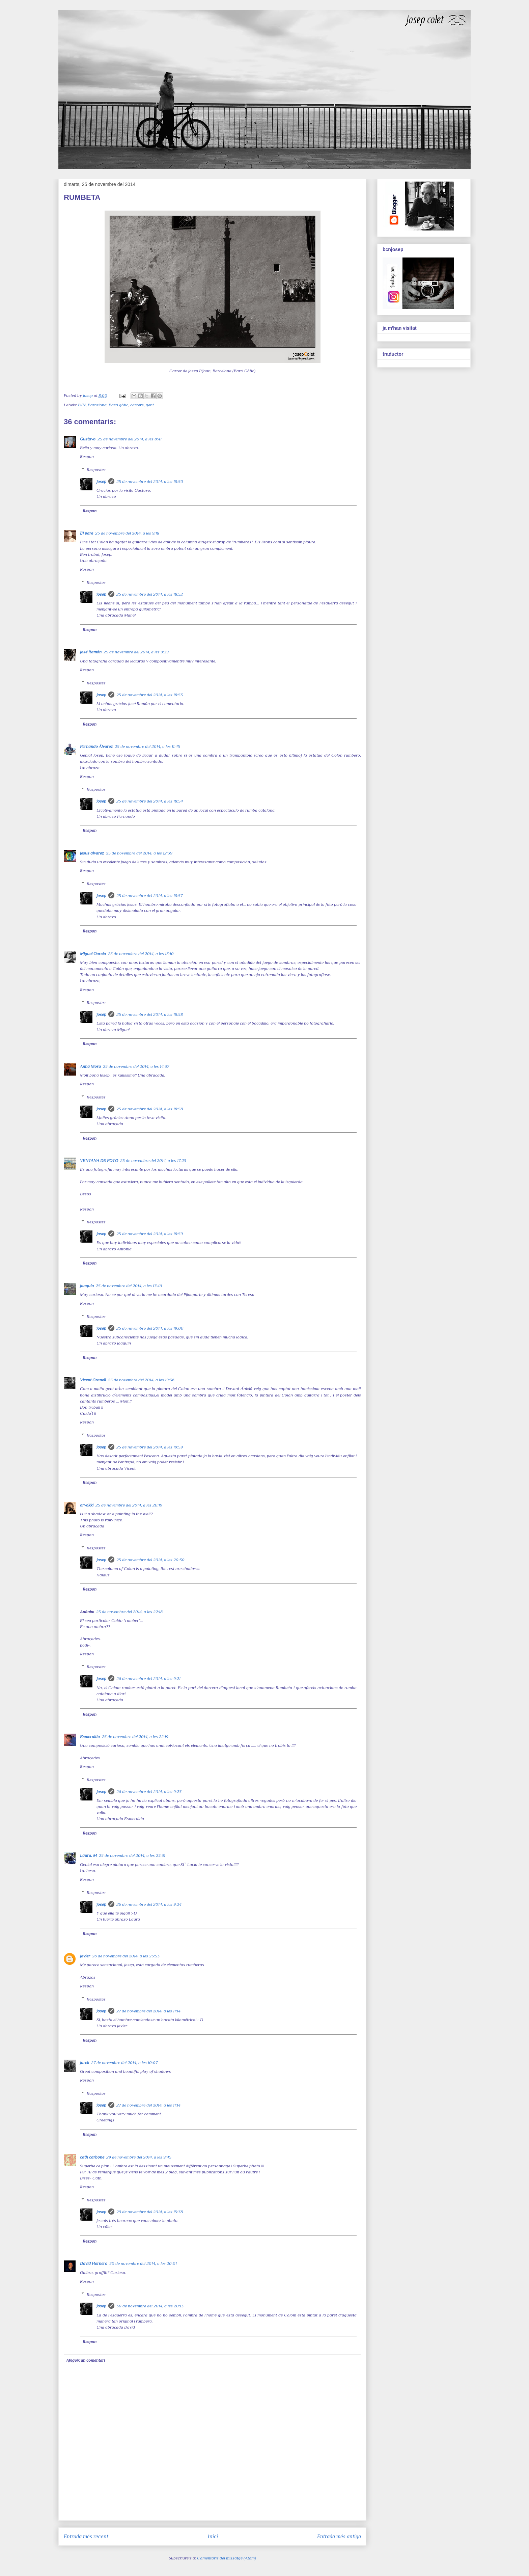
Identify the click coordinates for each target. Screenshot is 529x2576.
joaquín (87, 1285)
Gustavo (87, 438)
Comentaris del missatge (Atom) (226, 2557)
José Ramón (91, 651)
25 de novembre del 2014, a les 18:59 (149, 1233)
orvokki (86, 1505)
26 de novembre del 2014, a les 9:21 (148, 1678)
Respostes (96, 469)
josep (101, 481)
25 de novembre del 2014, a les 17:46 (129, 1285)
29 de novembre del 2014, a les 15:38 (149, 2211)
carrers (137, 404)
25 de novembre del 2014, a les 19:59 (149, 1446)
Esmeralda (90, 1736)
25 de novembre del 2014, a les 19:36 (141, 1379)
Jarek (84, 2062)
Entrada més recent (86, 2536)
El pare (86, 533)
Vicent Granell (93, 1379)
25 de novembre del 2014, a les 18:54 (149, 801)
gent (150, 404)
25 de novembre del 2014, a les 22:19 (135, 1736)
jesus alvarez (92, 853)
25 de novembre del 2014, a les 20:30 (150, 1559)
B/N (82, 404)
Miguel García (93, 953)
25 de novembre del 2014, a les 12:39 (139, 853)
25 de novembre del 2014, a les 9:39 (136, 651)
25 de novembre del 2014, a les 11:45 (147, 746)
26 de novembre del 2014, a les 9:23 (149, 1791)
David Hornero (93, 2263)
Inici (213, 2536)
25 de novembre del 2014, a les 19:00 (150, 1328)
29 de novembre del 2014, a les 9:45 (138, 2157)
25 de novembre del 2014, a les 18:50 (149, 481)
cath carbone (92, 2157)
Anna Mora (90, 1066)
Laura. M (88, 1855)
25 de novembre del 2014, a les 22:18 (129, 1611)
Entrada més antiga (339, 2536)
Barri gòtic (118, 404)
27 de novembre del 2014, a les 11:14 (148, 2010)
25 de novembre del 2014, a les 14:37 (136, 1066)
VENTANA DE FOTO (99, 1160)
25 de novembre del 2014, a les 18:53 (149, 694)
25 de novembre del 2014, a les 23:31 (132, 1855)
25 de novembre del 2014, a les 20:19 (128, 1505)
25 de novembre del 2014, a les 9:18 (127, 533)
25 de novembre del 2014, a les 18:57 (149, 895)
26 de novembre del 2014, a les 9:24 (149, 1904)
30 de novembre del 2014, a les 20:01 (143, 2263)
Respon (87, 456)
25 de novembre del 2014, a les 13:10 (141, 953)
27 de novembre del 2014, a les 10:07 (124, 2062)
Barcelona (97, 404)
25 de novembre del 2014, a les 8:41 (130, 438)
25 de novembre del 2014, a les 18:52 (149, 594)
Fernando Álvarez (96, 746)
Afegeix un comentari (85, 2360)
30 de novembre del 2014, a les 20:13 (150, 2305)
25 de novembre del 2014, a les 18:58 (149, 1014)
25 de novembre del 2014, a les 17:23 (153, 1160)
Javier (85, 1955)
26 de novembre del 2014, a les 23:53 (126, 1955)
